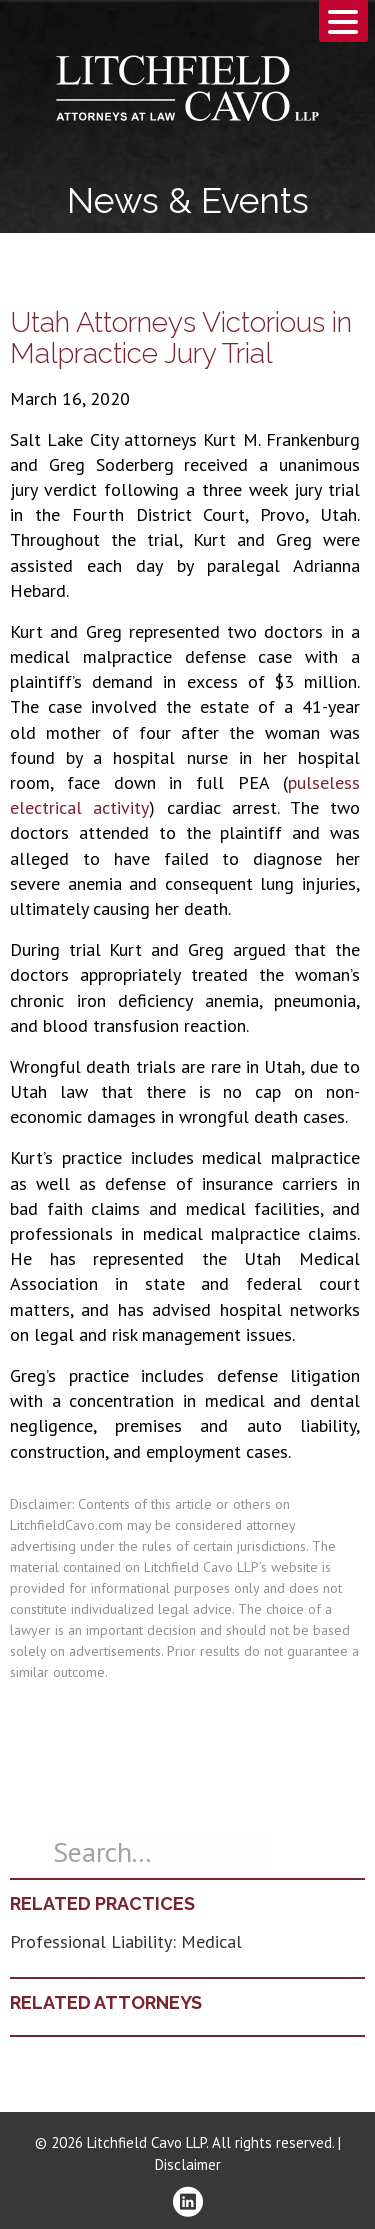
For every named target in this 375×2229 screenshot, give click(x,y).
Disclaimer (188, 2164)
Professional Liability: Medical (126, 1941)
